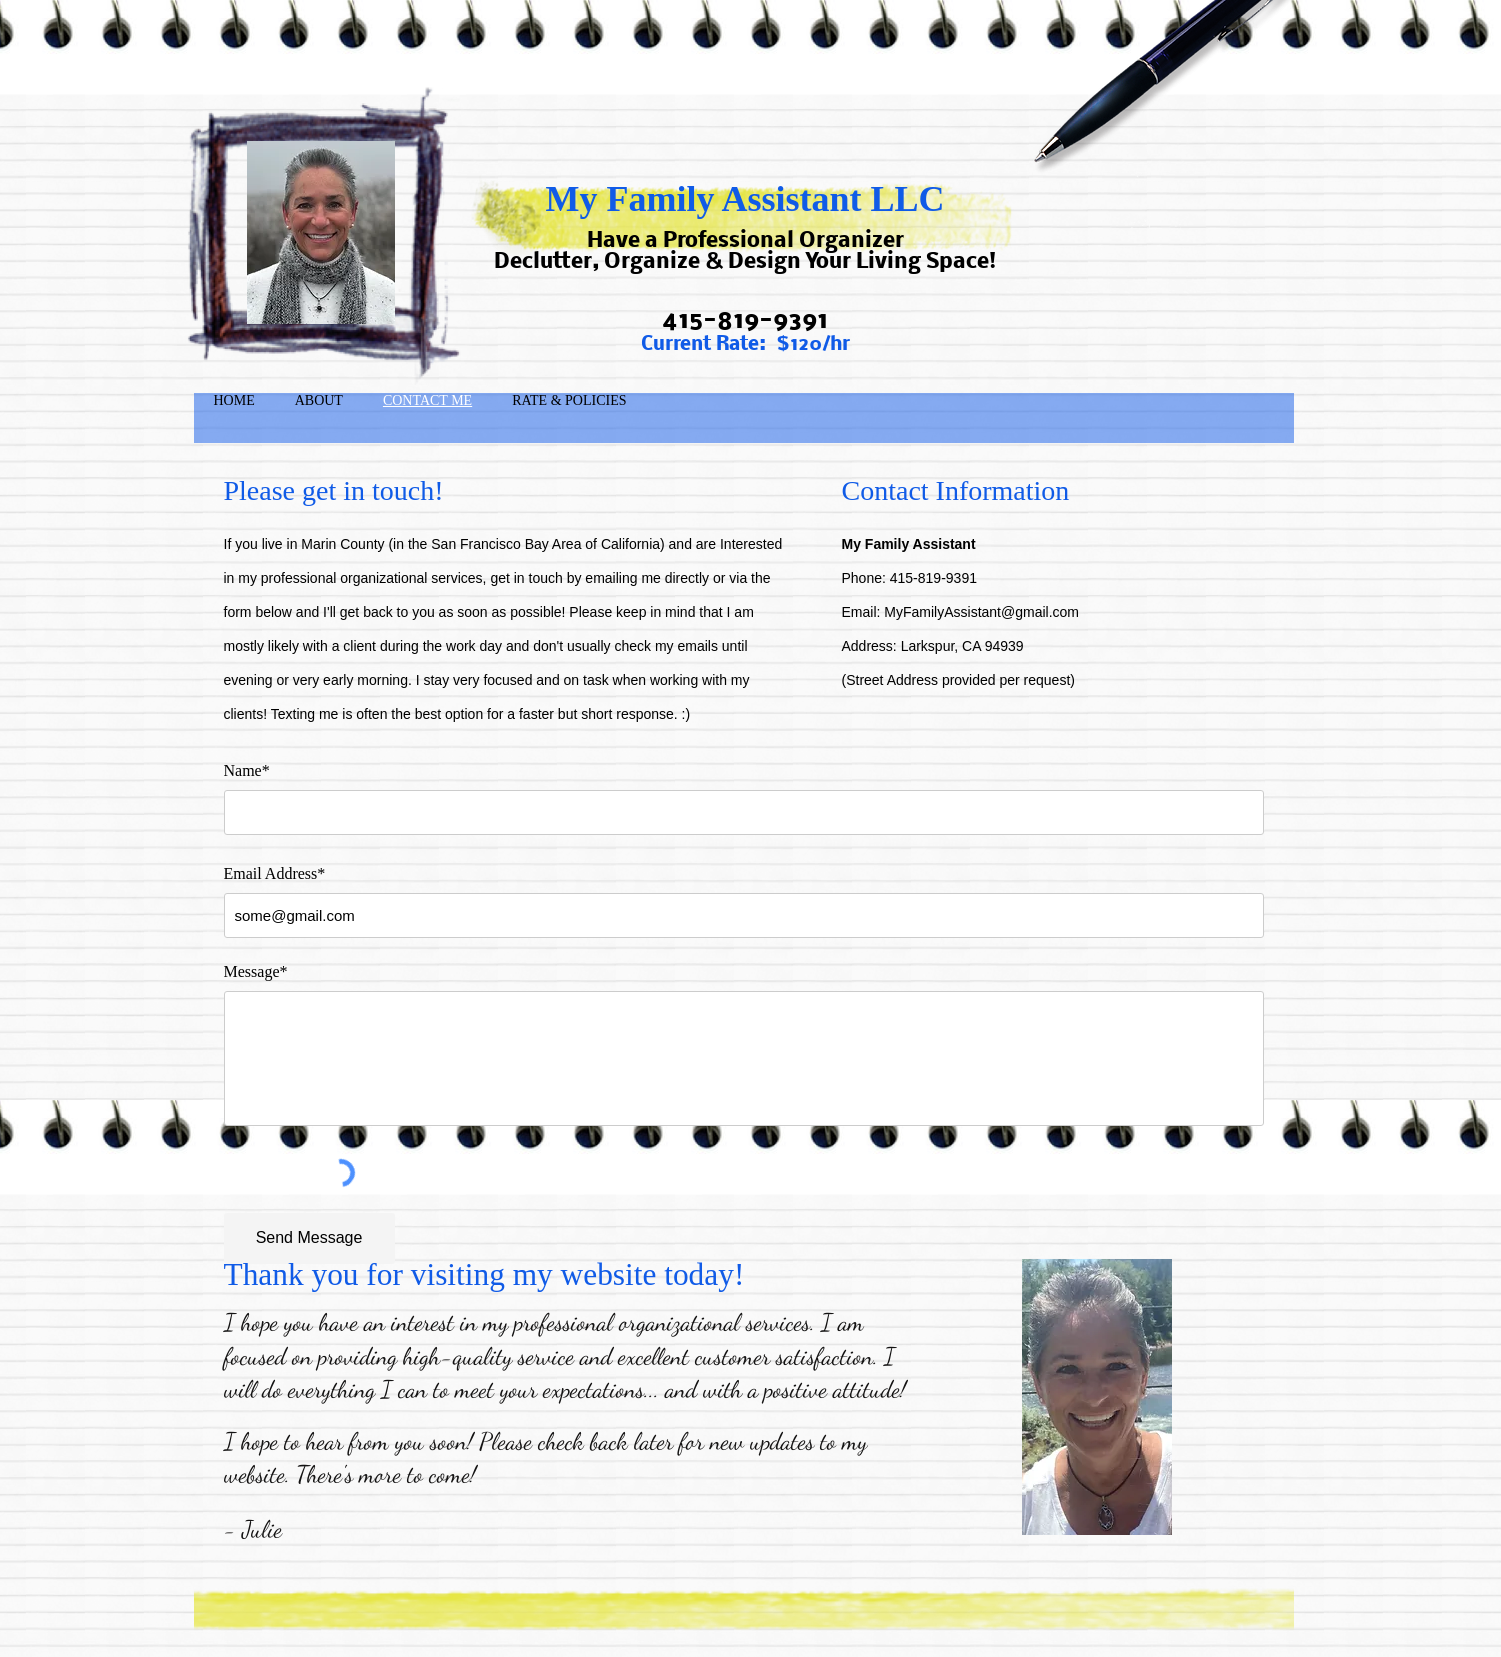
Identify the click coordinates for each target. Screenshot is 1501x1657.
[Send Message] (309, 1238)
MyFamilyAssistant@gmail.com (981, 612)
